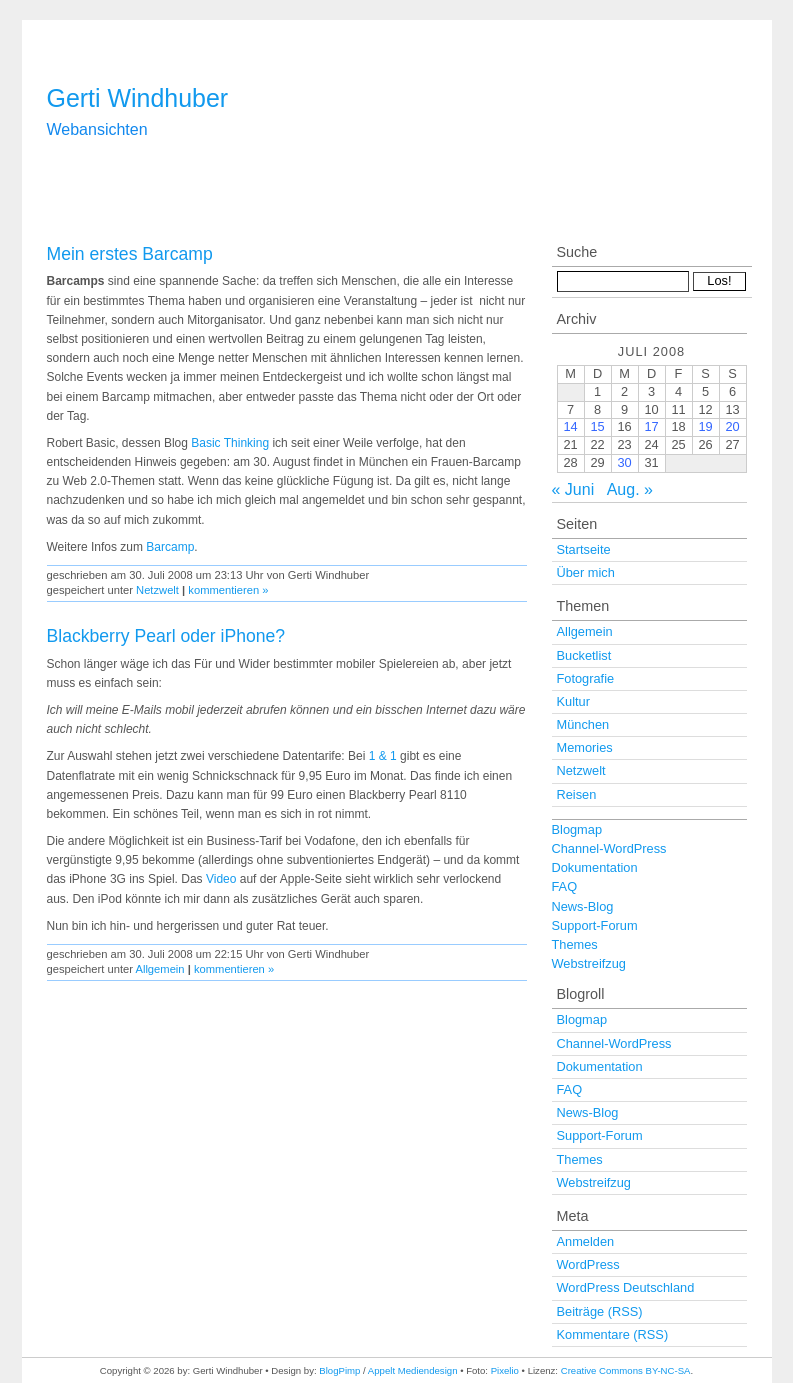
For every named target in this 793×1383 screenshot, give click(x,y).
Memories (585, 747)
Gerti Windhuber (138, 98)
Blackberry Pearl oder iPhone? (166, 636)
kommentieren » (228, 590)
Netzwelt (157, 590)
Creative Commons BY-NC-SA (626, 1370)
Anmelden (586, 1241)
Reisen (577, 794)
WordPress (588, 1264)
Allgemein (159, 969)
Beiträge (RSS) (600, 1311)
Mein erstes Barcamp (130, 254)
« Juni (573, 489)
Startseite (584, 549)
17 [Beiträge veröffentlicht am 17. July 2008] (651, 426)
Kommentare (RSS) (613, 1334)
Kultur (573, 701)
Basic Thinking (230, 443)
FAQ (565, 886)
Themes (575, 944)
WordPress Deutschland (626, 1287)
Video (221, 879)
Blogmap (577, 829)
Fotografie (586, 678)
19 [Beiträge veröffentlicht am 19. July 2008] (705, 426)
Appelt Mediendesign (413, 1370)
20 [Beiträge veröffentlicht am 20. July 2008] (732, 426)
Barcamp (170, 547)
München (583, 724)
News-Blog (583, 906)
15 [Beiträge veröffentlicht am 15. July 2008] (597, 426)
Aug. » (630, 489)
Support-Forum (595, 925)
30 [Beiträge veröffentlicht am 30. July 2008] (624, 462)
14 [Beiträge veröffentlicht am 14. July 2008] (570, 426)
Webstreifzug (589, 963)
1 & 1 (383, 756)
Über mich (586, 572)
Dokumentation (595, 867)
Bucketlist (584, 655)
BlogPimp (339, 1370)
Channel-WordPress (609, 848)
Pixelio (505, 1370)
